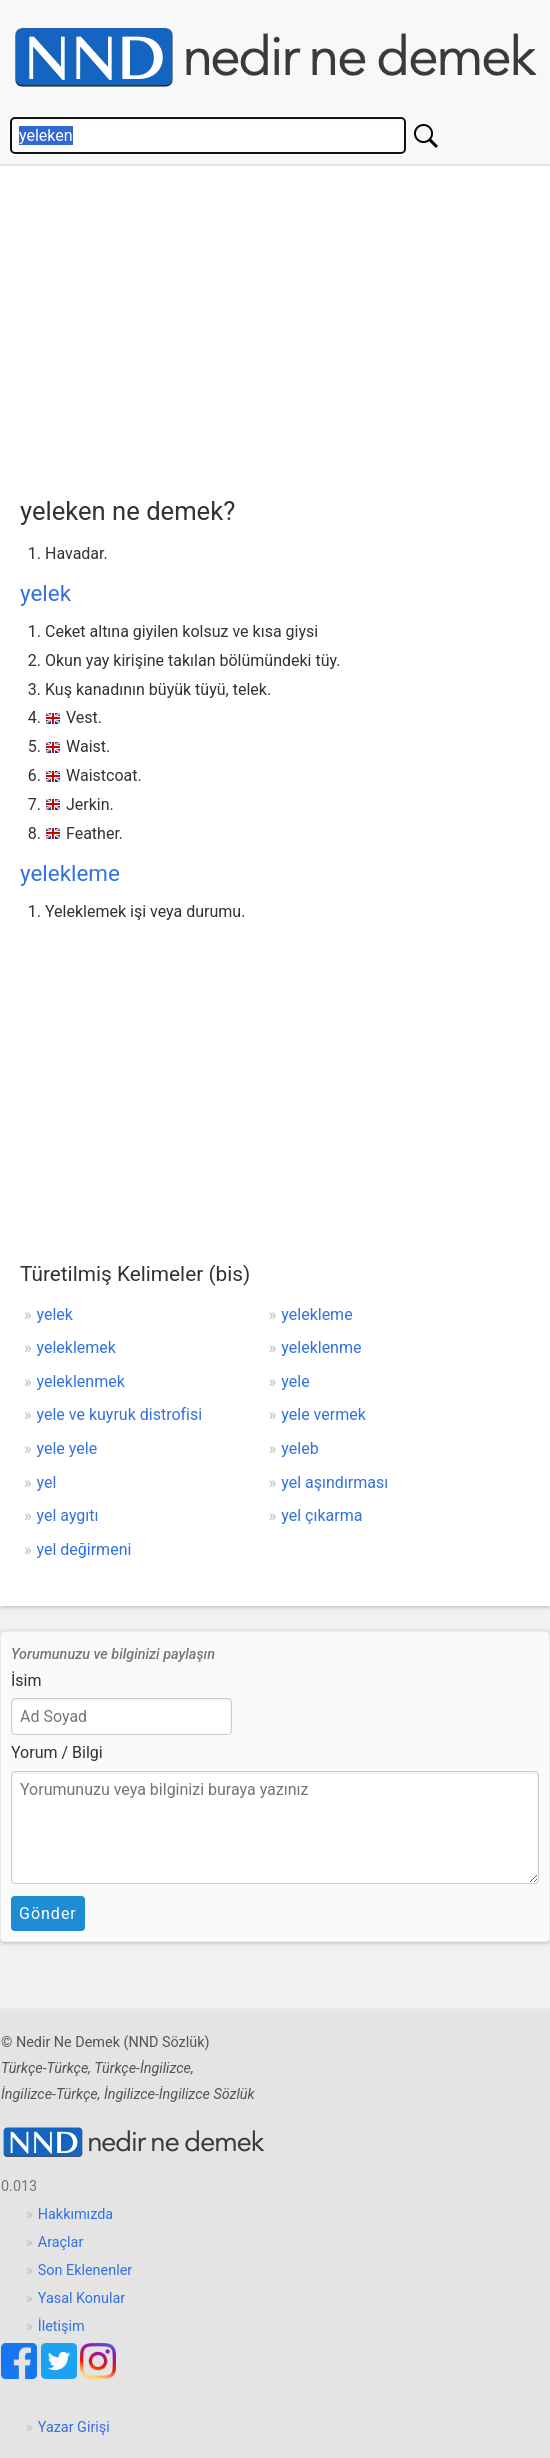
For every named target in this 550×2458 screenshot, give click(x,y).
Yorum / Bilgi (57, 1752)
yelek (45, 593)
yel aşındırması (334, 1482)
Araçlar (61, 2242)
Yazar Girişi (74, 2427)
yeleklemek (76, 1347)
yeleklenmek (81, 1381)
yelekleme (70, 873)
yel (47, 1482)
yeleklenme (321, 1347)
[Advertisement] (285, 326)
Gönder (48, 1913)
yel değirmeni (84, 1549)
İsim (26, 1680)
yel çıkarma (321, 1515)
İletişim (61, 2326)
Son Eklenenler (85, 2270)
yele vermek (323, 1414)
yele (295, 1381)
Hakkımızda (75, 2214)
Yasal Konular (81, 2298)
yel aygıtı (68, 1515)
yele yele (67, 1448)
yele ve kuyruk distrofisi (120, 1414)
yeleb (299, 1448)
